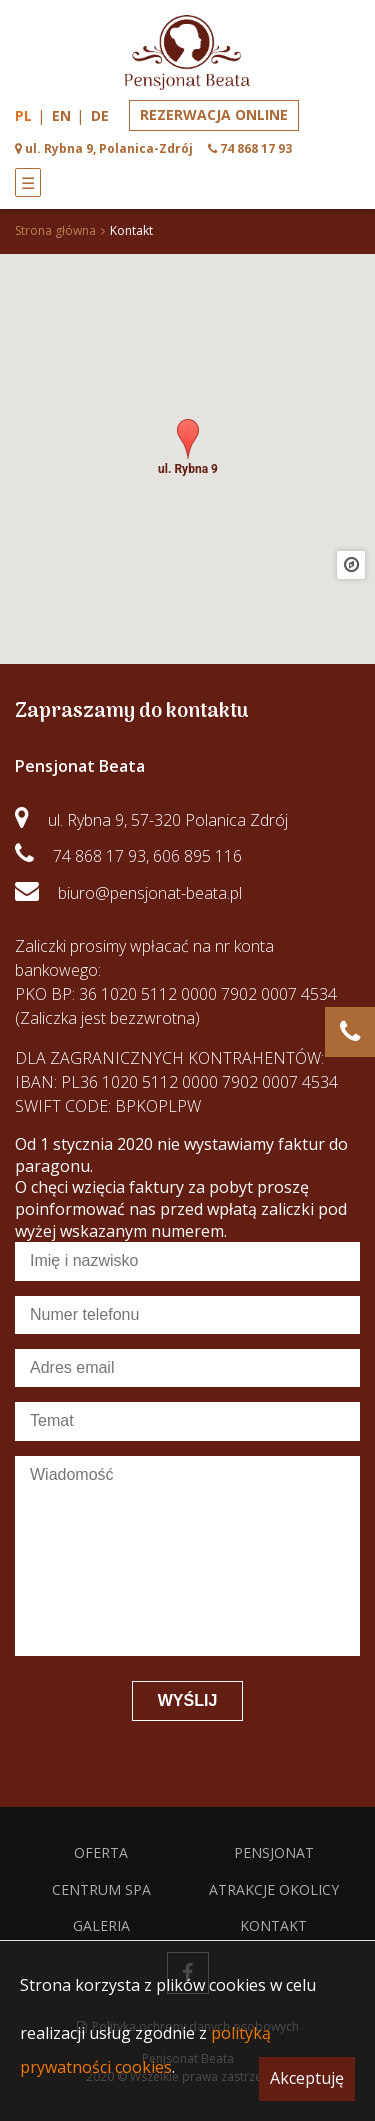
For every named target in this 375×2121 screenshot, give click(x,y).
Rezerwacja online (214, 114)
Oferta (101, 1852)
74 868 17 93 (99, 856)
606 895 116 (197, 856)
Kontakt (273, 1925)
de (100, 115)
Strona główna (55, 230)
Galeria (101, 1925)
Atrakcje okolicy (274, 1889)
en (61, 115)
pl (23, 115)
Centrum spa (101, 1889)
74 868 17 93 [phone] (256, 148)
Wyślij (188, 1700)
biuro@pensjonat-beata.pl (150, 893)
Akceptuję (307, 2078)
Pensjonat (274, 1852)
